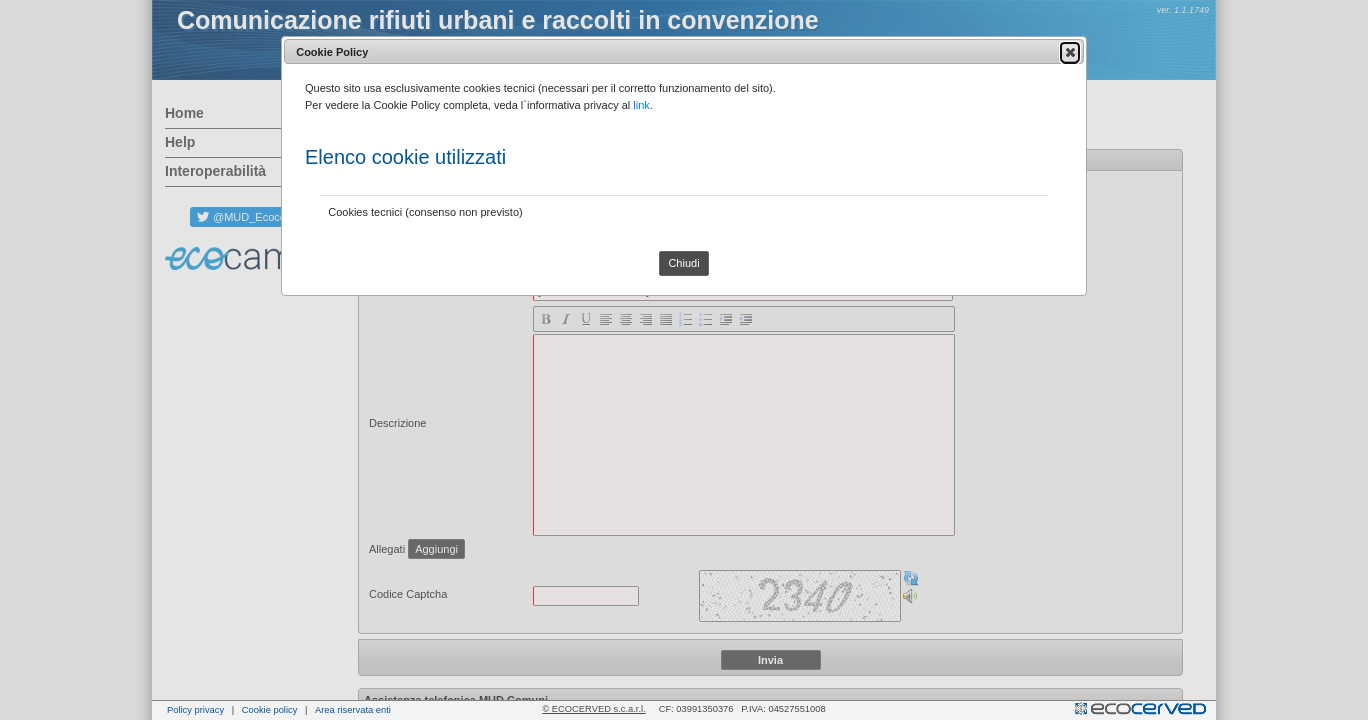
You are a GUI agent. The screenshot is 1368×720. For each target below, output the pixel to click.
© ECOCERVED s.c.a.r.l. (593, 709)
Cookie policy (270, 710)
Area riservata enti (353, 710)
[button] (1070, 52)
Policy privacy (195, 710)
